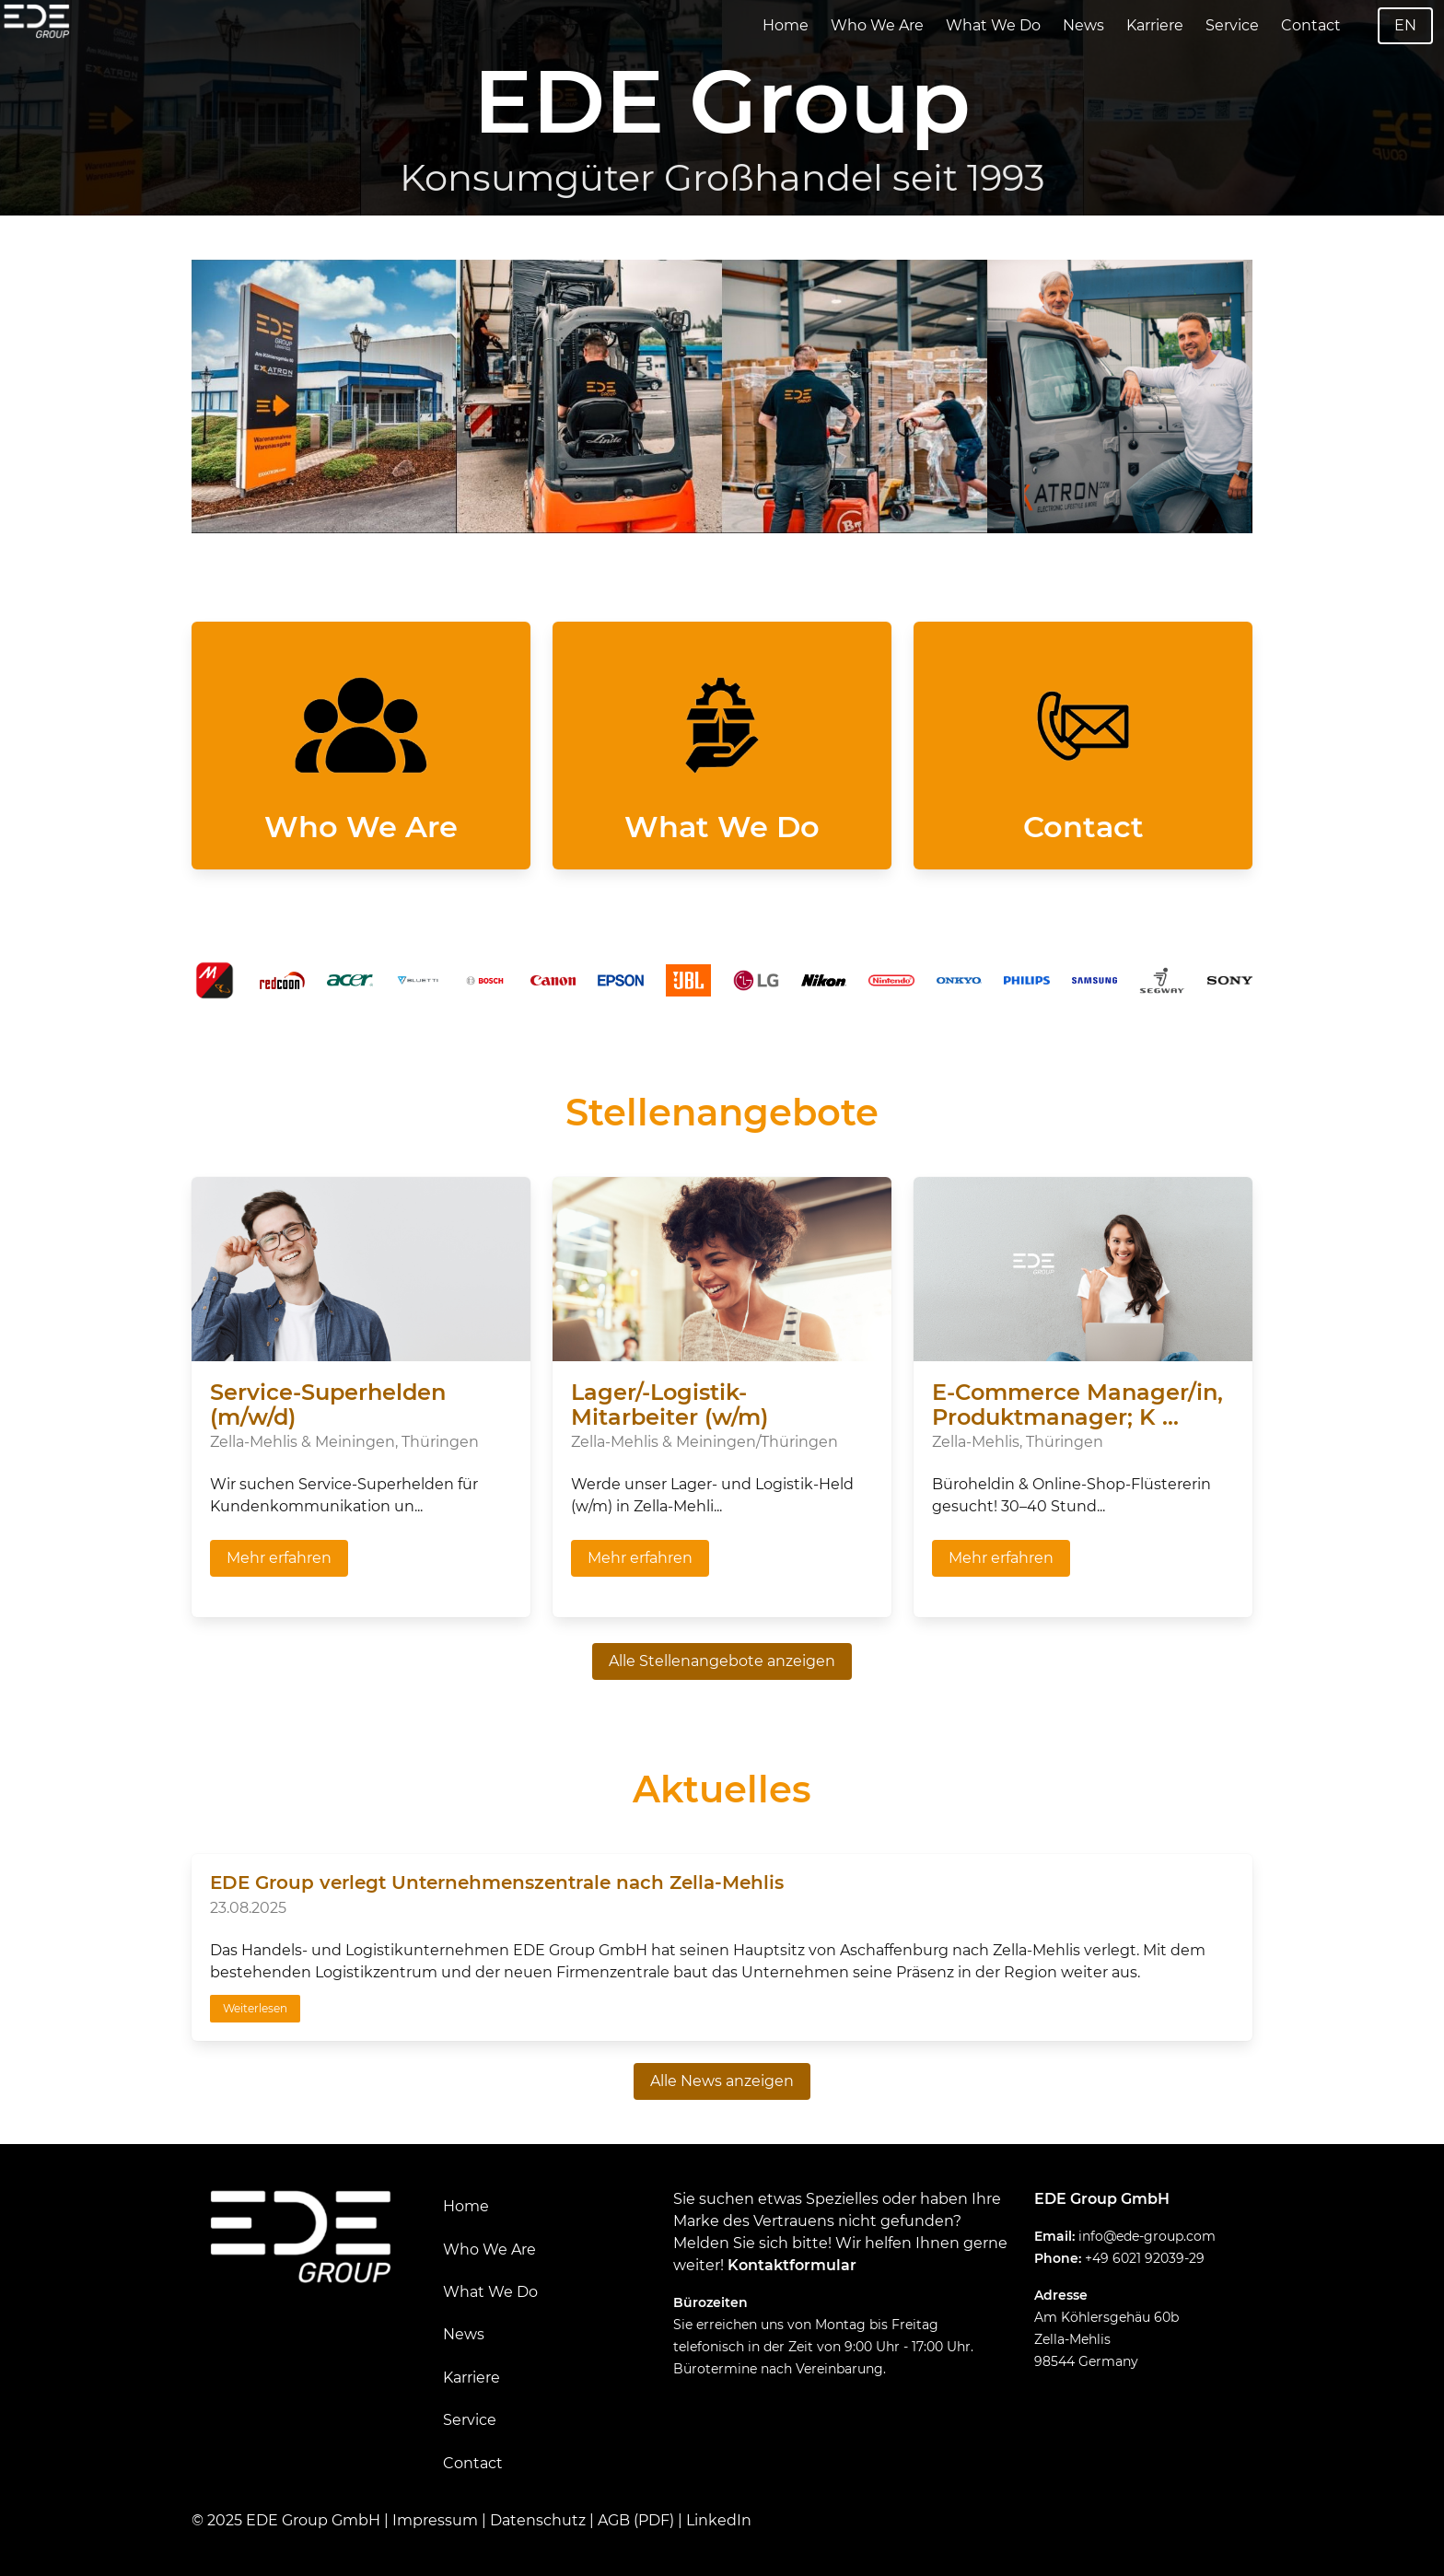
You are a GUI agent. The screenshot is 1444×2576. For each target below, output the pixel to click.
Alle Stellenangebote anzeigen (722, 1661)
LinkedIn (718, 2520)
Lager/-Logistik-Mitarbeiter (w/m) (669, 1404)
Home (786, 25)
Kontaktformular (792, 2265)
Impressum (435, 2520)
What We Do (993, 25)
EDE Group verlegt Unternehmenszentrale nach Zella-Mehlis (497, 1882)
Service (1232, 25)
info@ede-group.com (1147, 2236)
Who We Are (877, 25)
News (1083, 25)
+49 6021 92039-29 (1145, 2258)
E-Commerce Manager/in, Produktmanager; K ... (1077, 1404)
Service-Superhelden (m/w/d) (328, 1404)
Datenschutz (538, 2520)
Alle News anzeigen (722, 2081)
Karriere (1154, 25)
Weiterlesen (255, 2008)
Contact (1311, 25)
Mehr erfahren (279, 1558)
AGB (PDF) (636, 2520)
